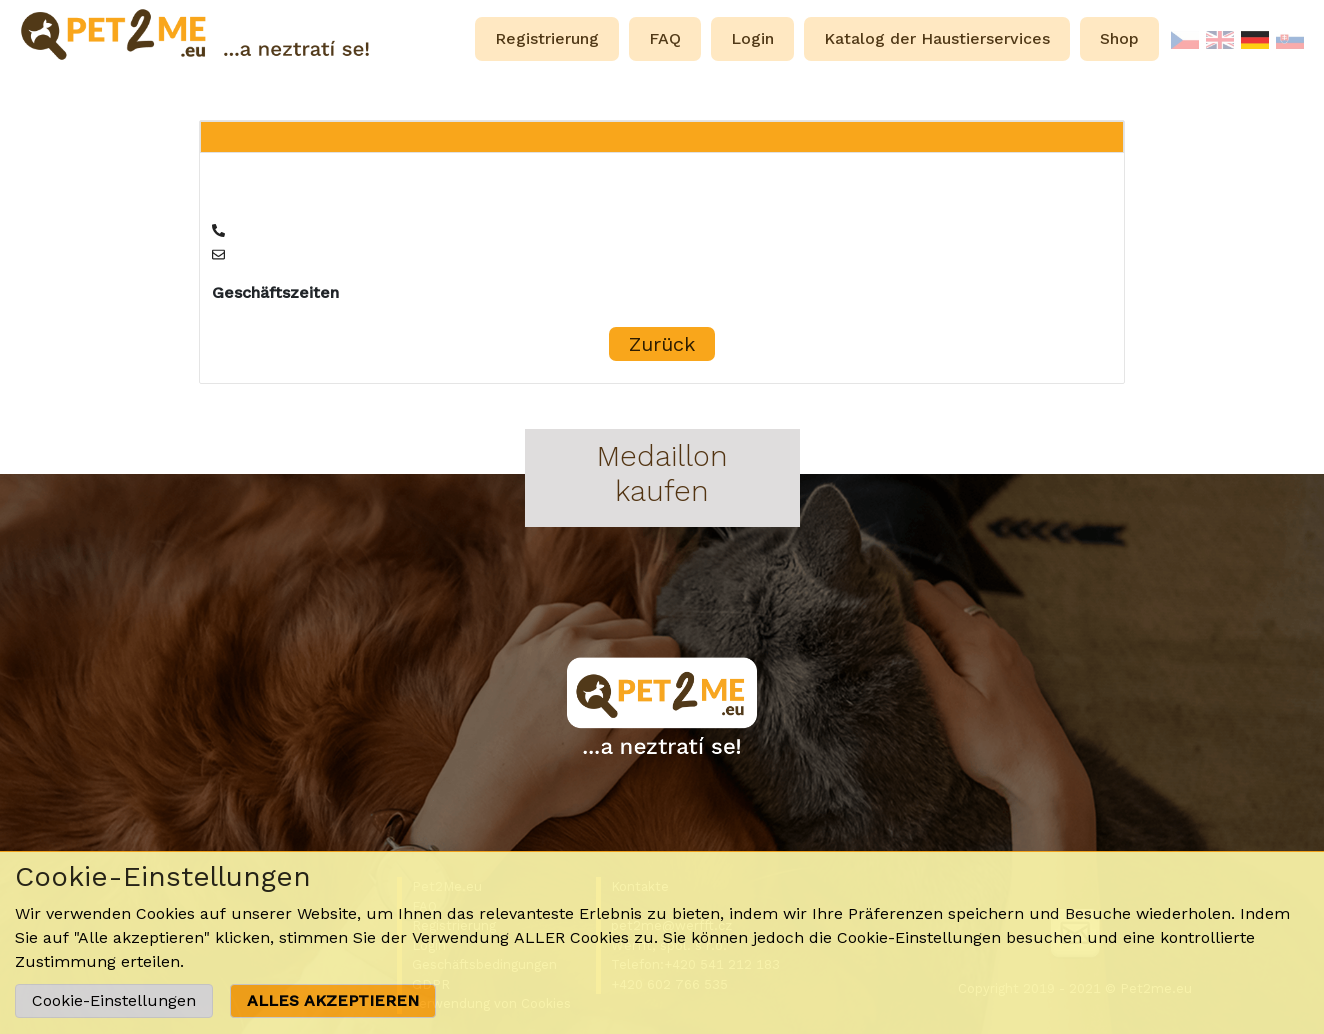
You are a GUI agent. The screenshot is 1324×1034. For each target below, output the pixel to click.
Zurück (662, 344)
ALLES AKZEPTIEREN (333, 1000)
